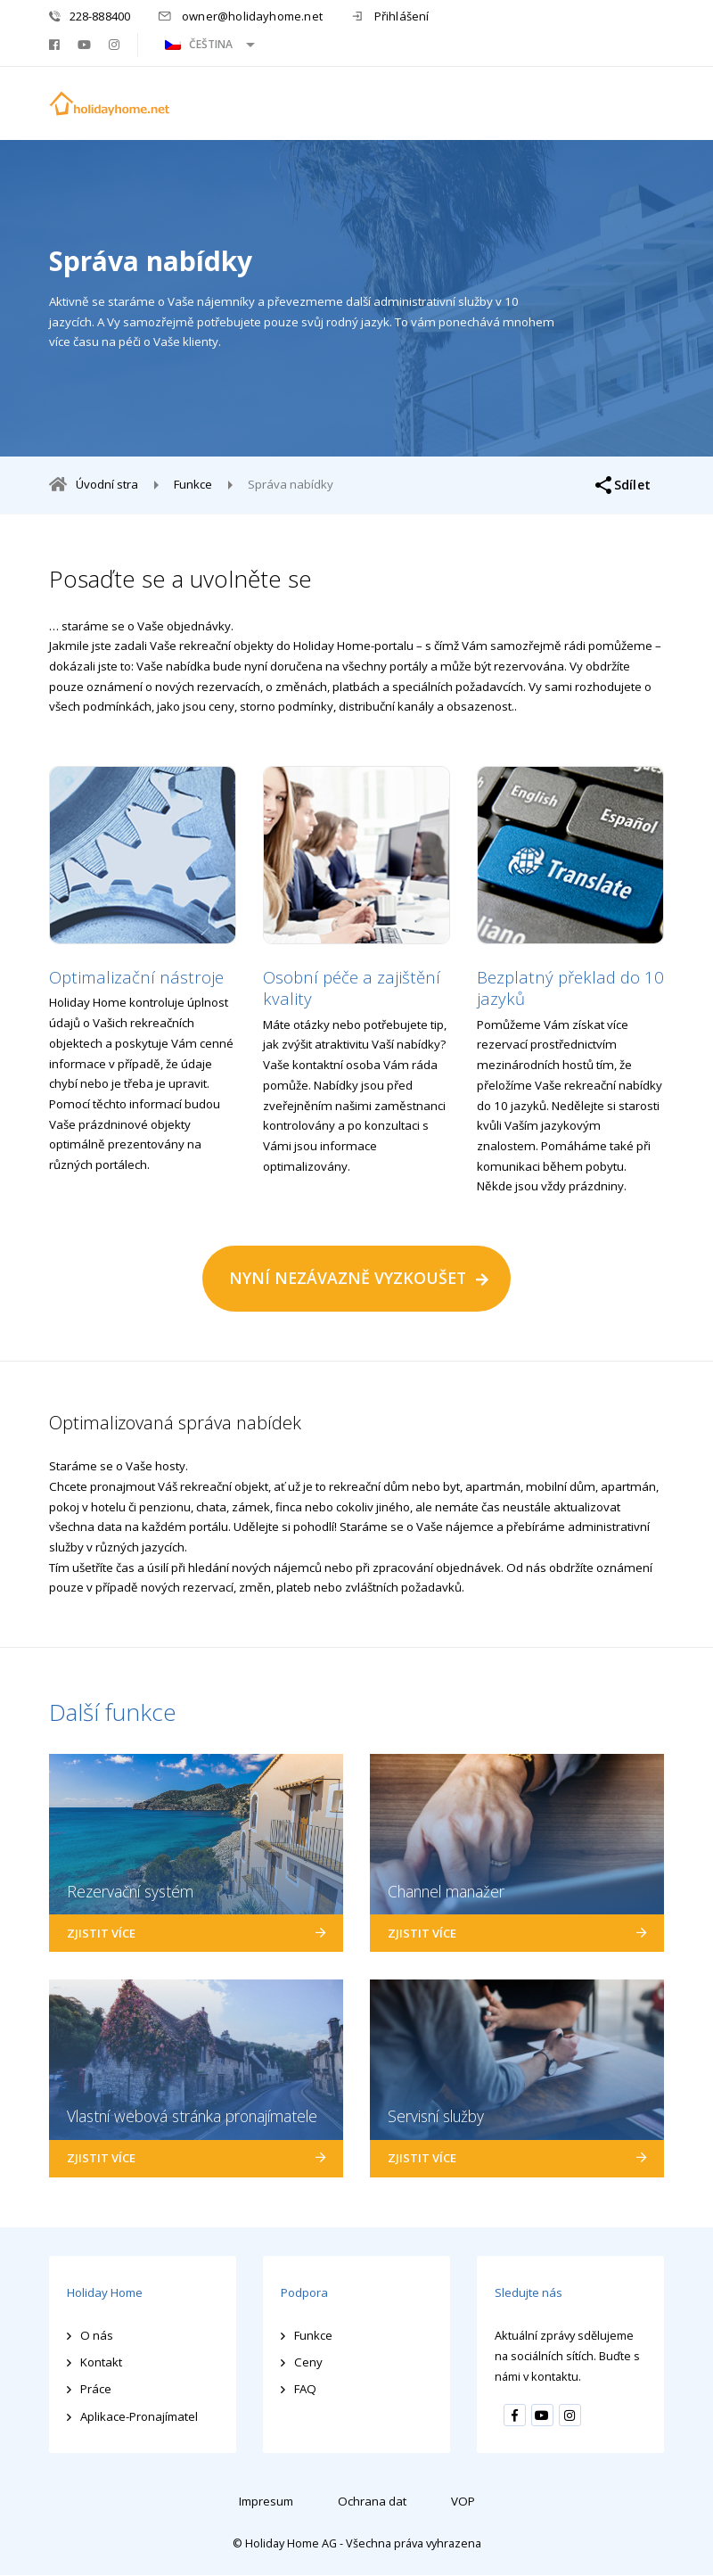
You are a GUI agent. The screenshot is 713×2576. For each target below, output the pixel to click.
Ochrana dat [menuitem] (374, 2501)
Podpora (304, 2293)
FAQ (305, 2390)
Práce (95, 2390)
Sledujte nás (528, 2293)
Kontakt (101, 2363)
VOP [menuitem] (465, 2501)
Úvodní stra (107, 484)
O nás (96, 2335)
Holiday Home (105, 2293)
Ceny (308, 2363)
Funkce (193, 484)
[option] (142, 971)
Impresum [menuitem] (266, 2501)
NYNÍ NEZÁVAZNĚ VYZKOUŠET (347, 1278)
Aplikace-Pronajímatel (140, 2416)
